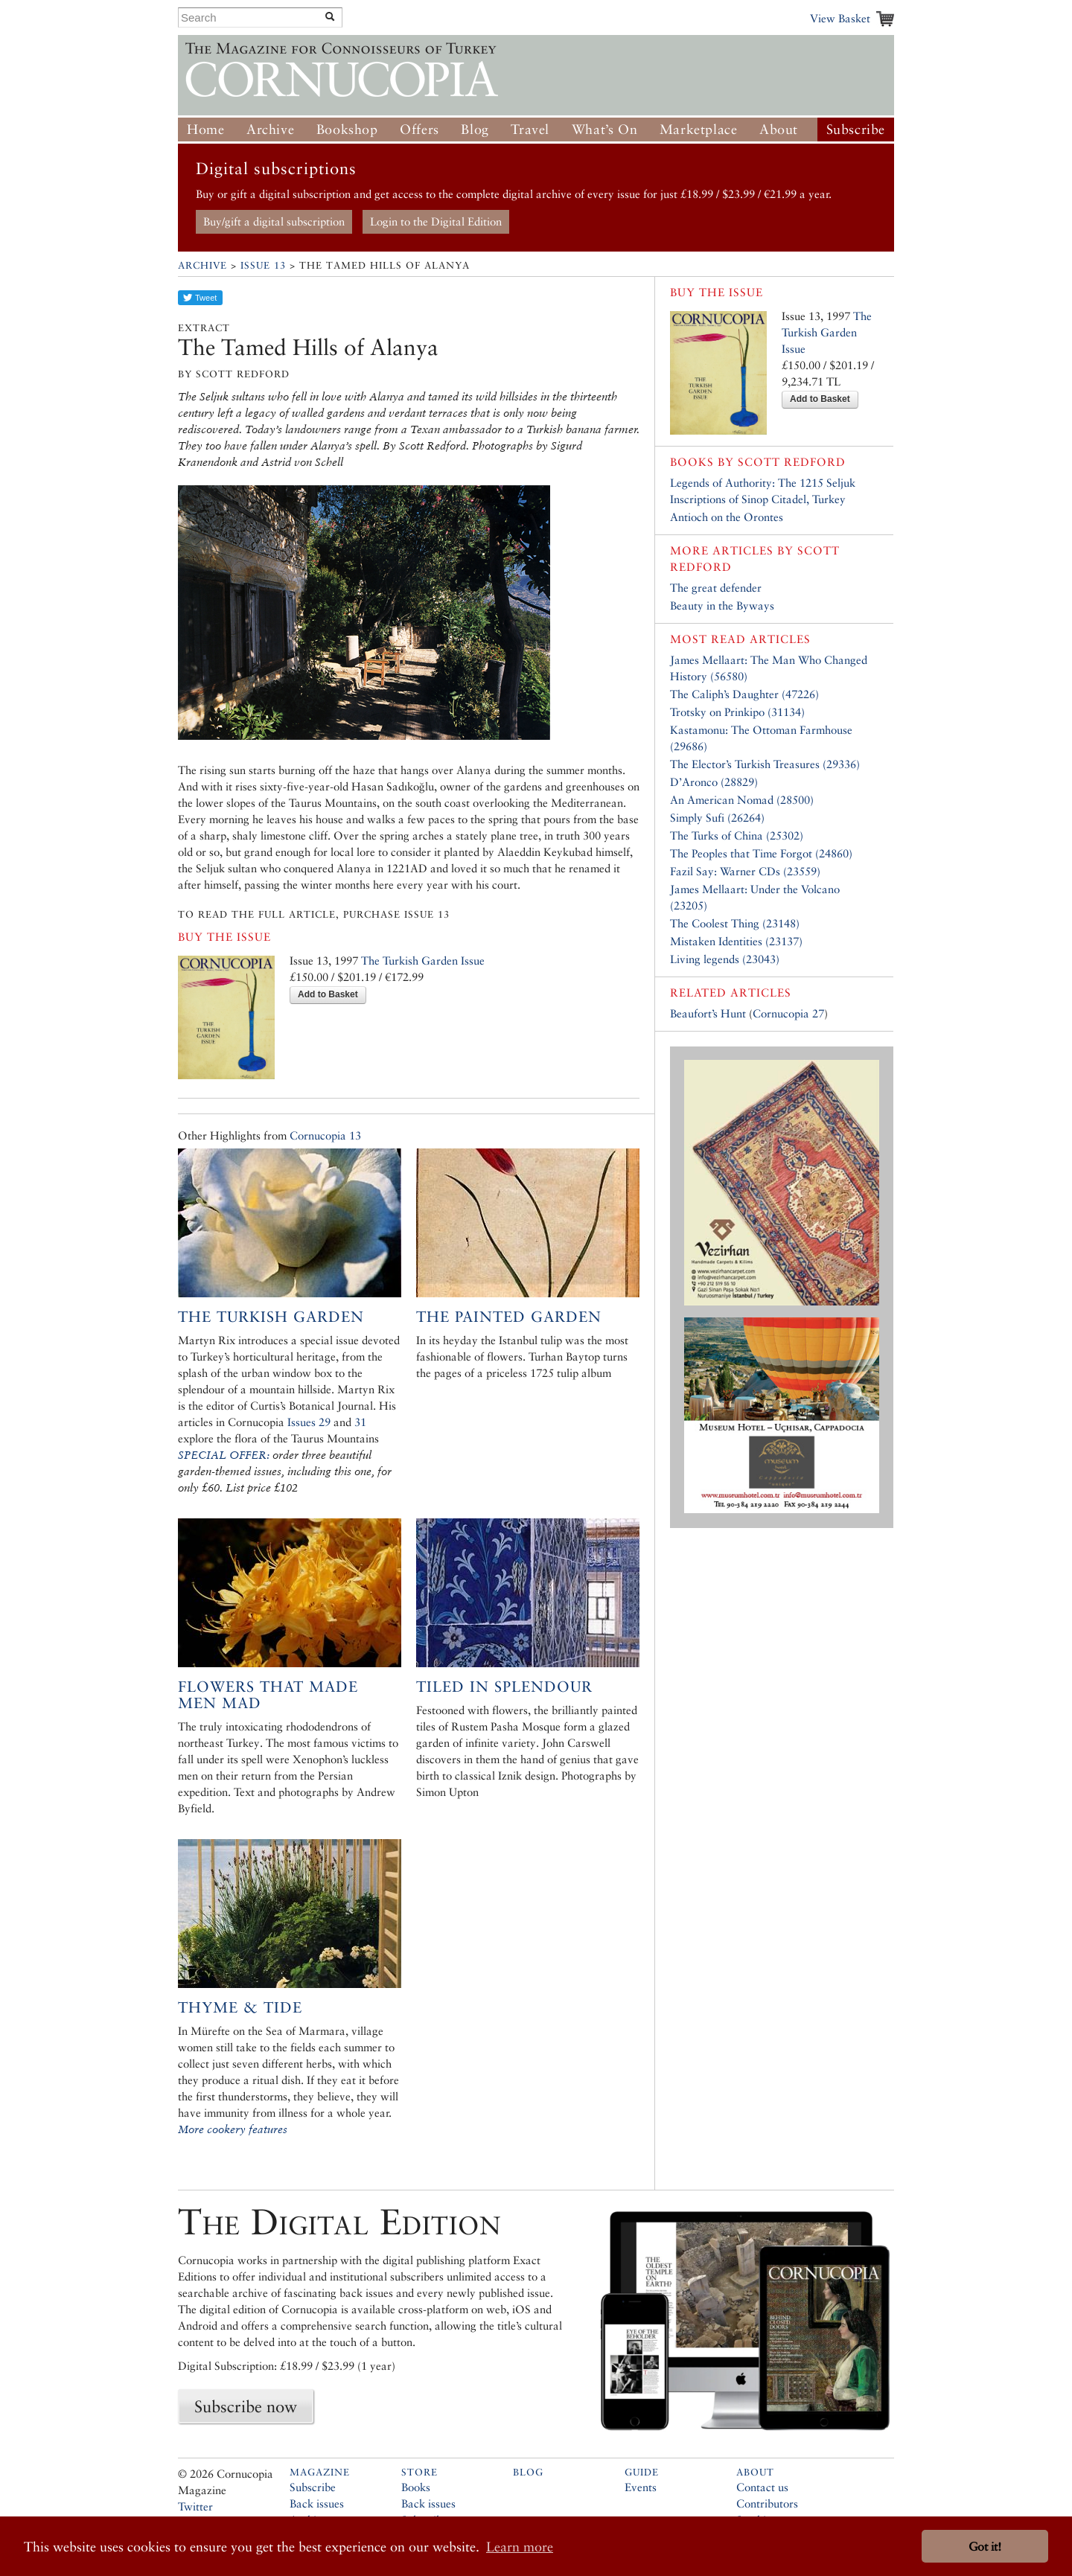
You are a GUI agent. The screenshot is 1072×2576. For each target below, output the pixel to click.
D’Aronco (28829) (714, 782)
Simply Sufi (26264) (717, 817)
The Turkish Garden (271, 1317)
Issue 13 (263, 265)
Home (205, 129)
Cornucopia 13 (325, 1135)
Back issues (317, 2503)
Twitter (195, 2506)
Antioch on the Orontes (726, 517)
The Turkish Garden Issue (423, 960)
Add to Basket (328, 994)
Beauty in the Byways (722, 605)
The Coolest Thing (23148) (735, 923)
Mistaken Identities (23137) (736, 941)
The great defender (716, 587)
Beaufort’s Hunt (708, 1013)
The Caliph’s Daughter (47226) (744, 694)
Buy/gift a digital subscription (274, 221)
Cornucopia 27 (788, 1013)
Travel (530, 129)
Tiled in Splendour (504, 1687)
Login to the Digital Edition (436, 221)
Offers (419, 129)
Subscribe (855, 129)
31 (360, 1422)
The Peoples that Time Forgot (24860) (761, 853)
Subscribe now (245, 2406)
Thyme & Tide (240, 2007)
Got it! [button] (985, 2547)
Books (415, 2487)
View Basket (840, 18)
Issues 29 (309, 1422)
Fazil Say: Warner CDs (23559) (745, 871)
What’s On (604, 129)
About (778, 129)
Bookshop (347, 129)
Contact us (762, 2487)
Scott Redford (792, 462)
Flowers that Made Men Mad (268, 1695)
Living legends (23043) (724, 959)
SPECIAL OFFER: (223, 1454)
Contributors (767, 2503)
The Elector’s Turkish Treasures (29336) (765, 764)
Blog (474, 129)
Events (641, 2487)
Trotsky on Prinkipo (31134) (737, 712)
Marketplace (699, 129)
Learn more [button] (519, 2546)
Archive (270, 129)
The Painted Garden (509, 1317)
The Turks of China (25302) (736, 835)
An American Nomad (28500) (742, 799)
